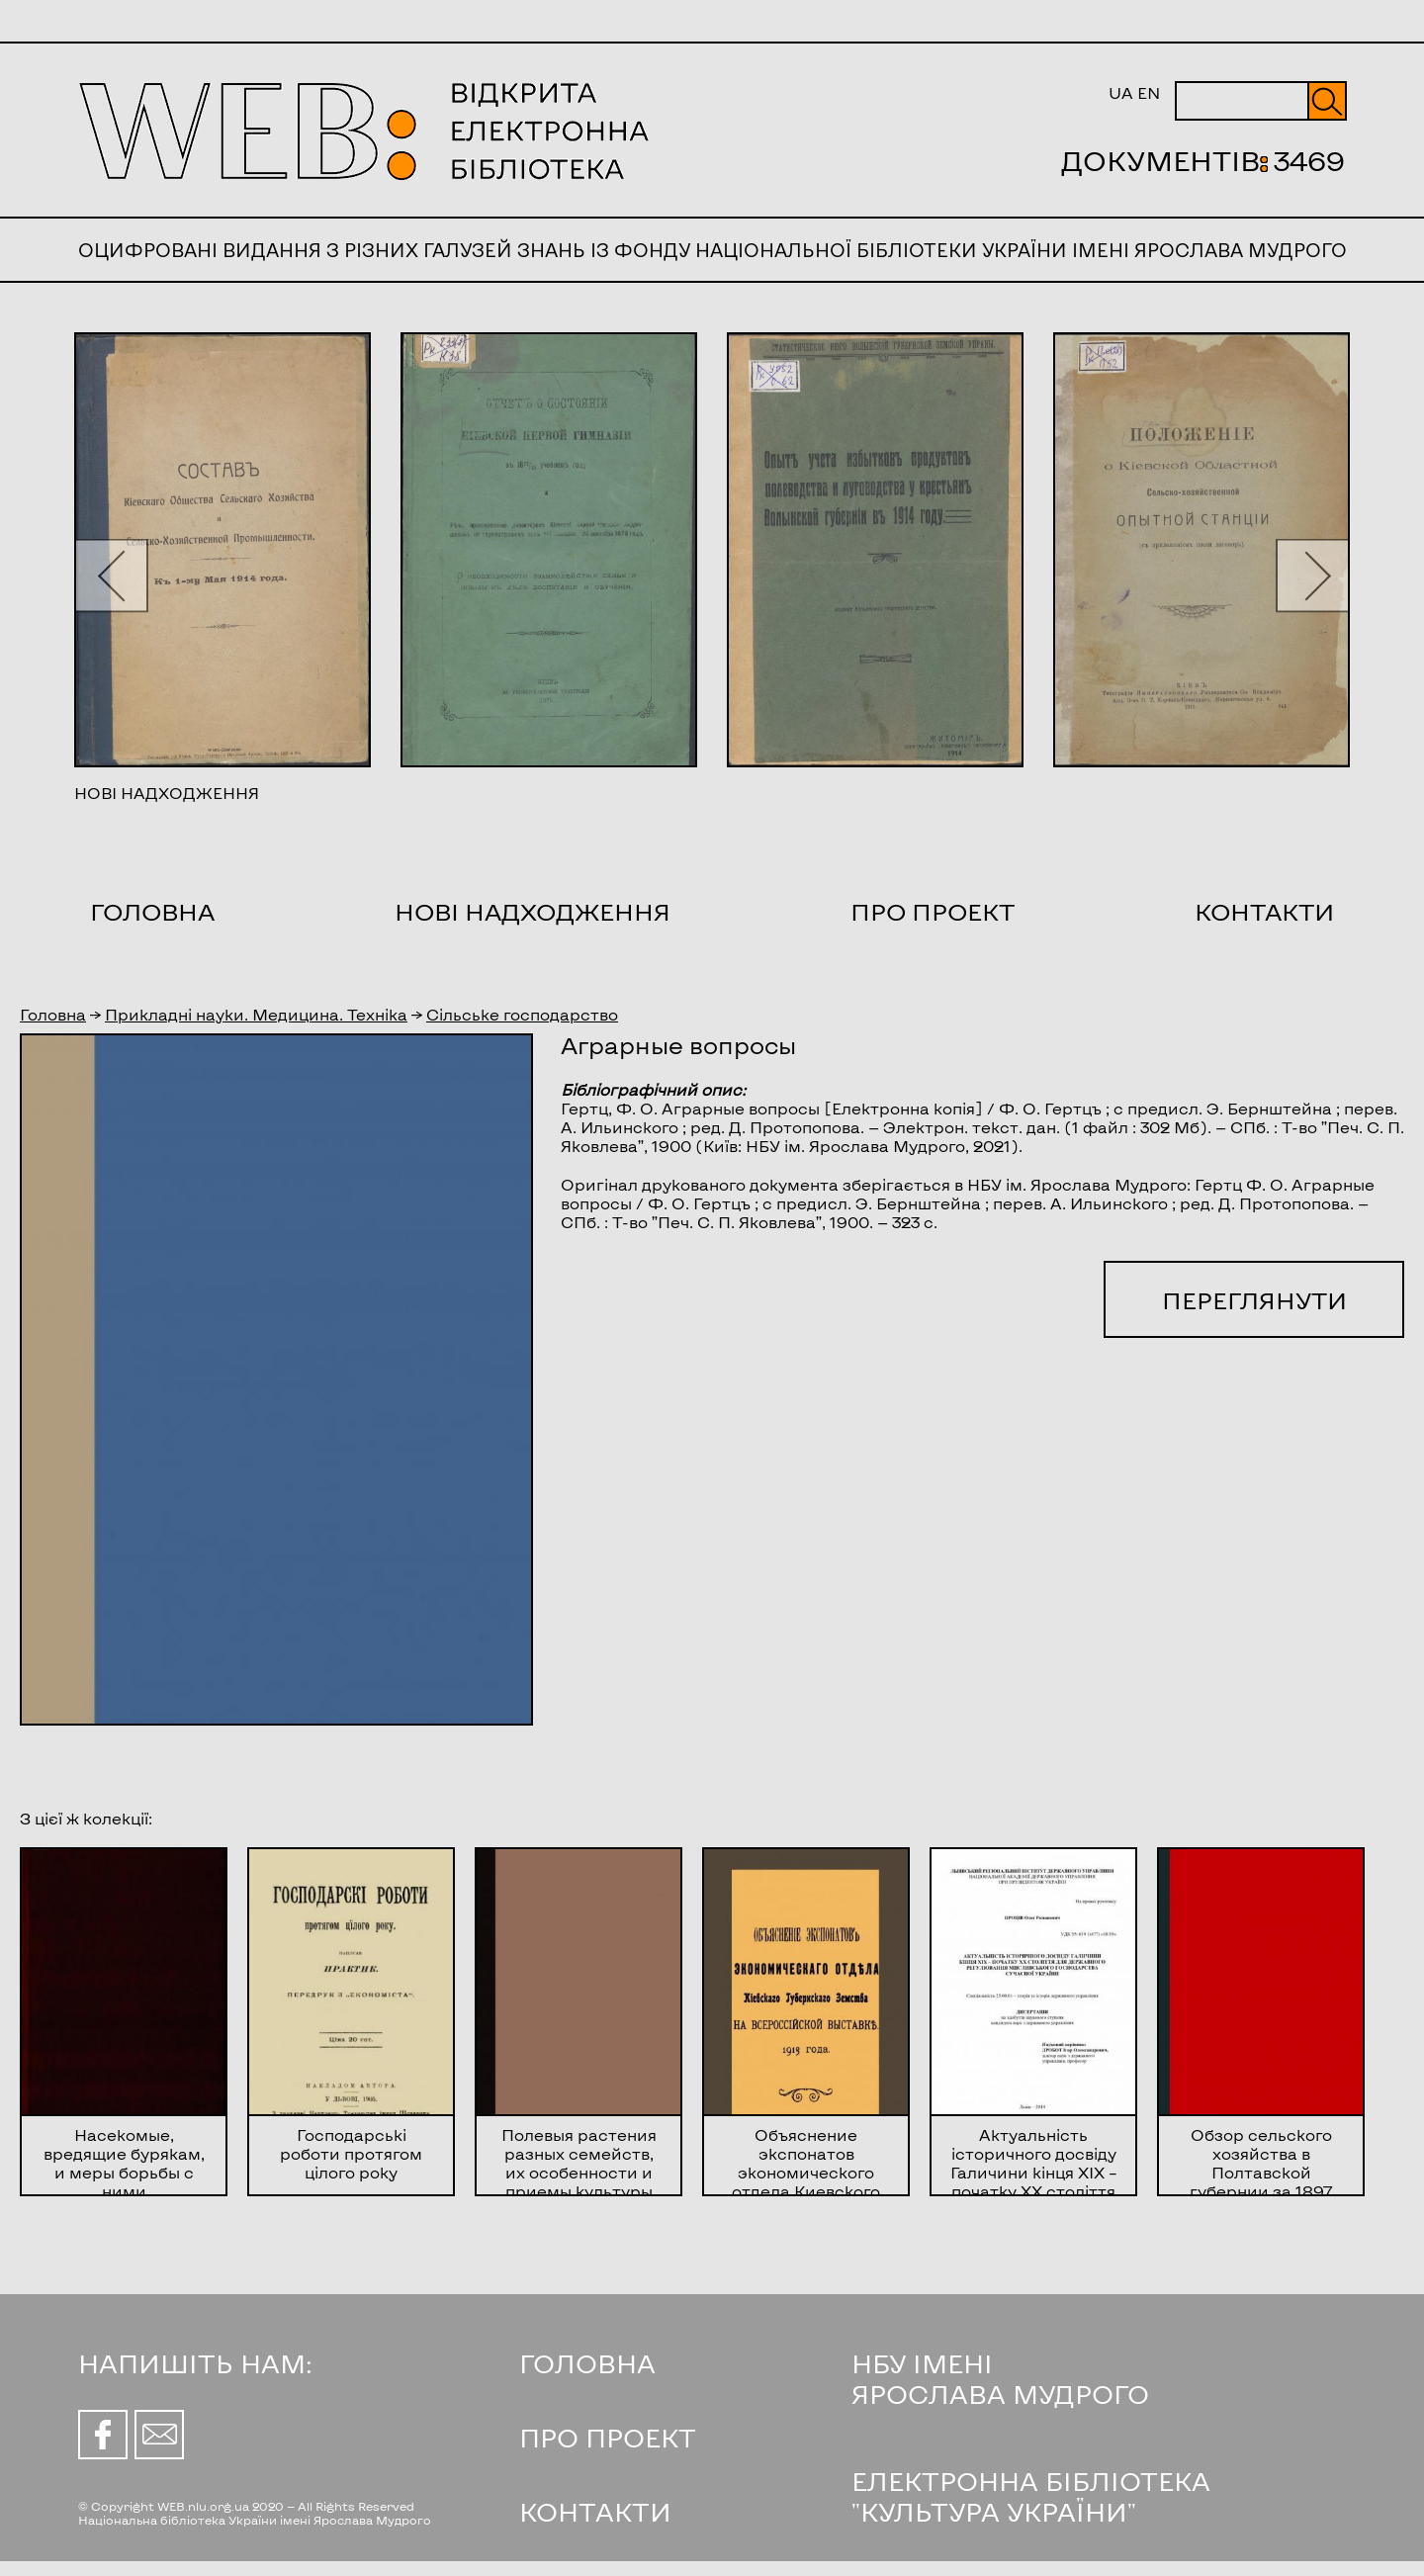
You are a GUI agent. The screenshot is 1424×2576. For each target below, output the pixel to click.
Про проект (932, 911)
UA (1121, 92)
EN (1148, 92)
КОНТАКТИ (595, 2511)
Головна (152, 911)
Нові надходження (532, 911)
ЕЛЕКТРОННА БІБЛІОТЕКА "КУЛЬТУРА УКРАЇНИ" (1030, 2496)
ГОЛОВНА (587, 2363)
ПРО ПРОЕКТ (607, 2437)
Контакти (1264, 911)
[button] (111, 575)
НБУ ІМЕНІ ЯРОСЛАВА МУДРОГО (1000, 2378)
